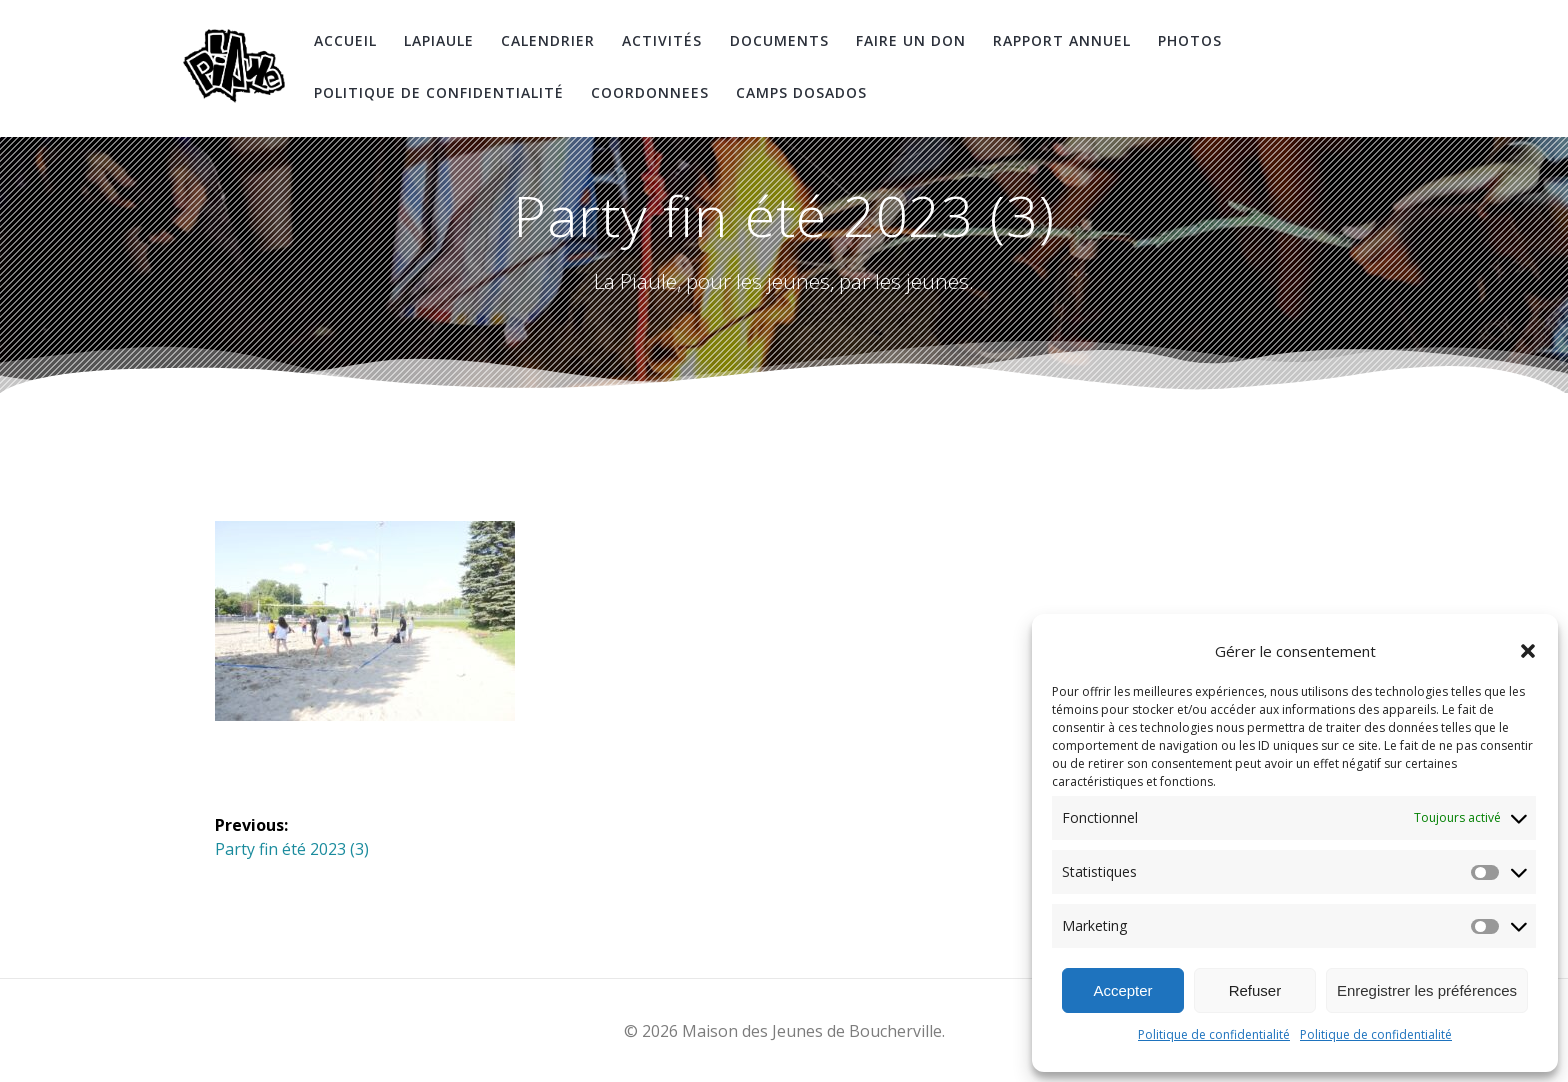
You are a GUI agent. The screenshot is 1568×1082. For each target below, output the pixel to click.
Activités (662, 40)
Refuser (1255, 990)
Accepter (1122, 990)
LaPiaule (439, 40)
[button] (1528, 651)
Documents (779, 40)
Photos (1190, 40)
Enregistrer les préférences (1427, 990)
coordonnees (650, 92)
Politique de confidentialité (1214, 1034)
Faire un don (911, 40)
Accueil (345, 40)
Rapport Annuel (1062, 40)
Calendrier (548, 40)
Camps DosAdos (801, 92)
